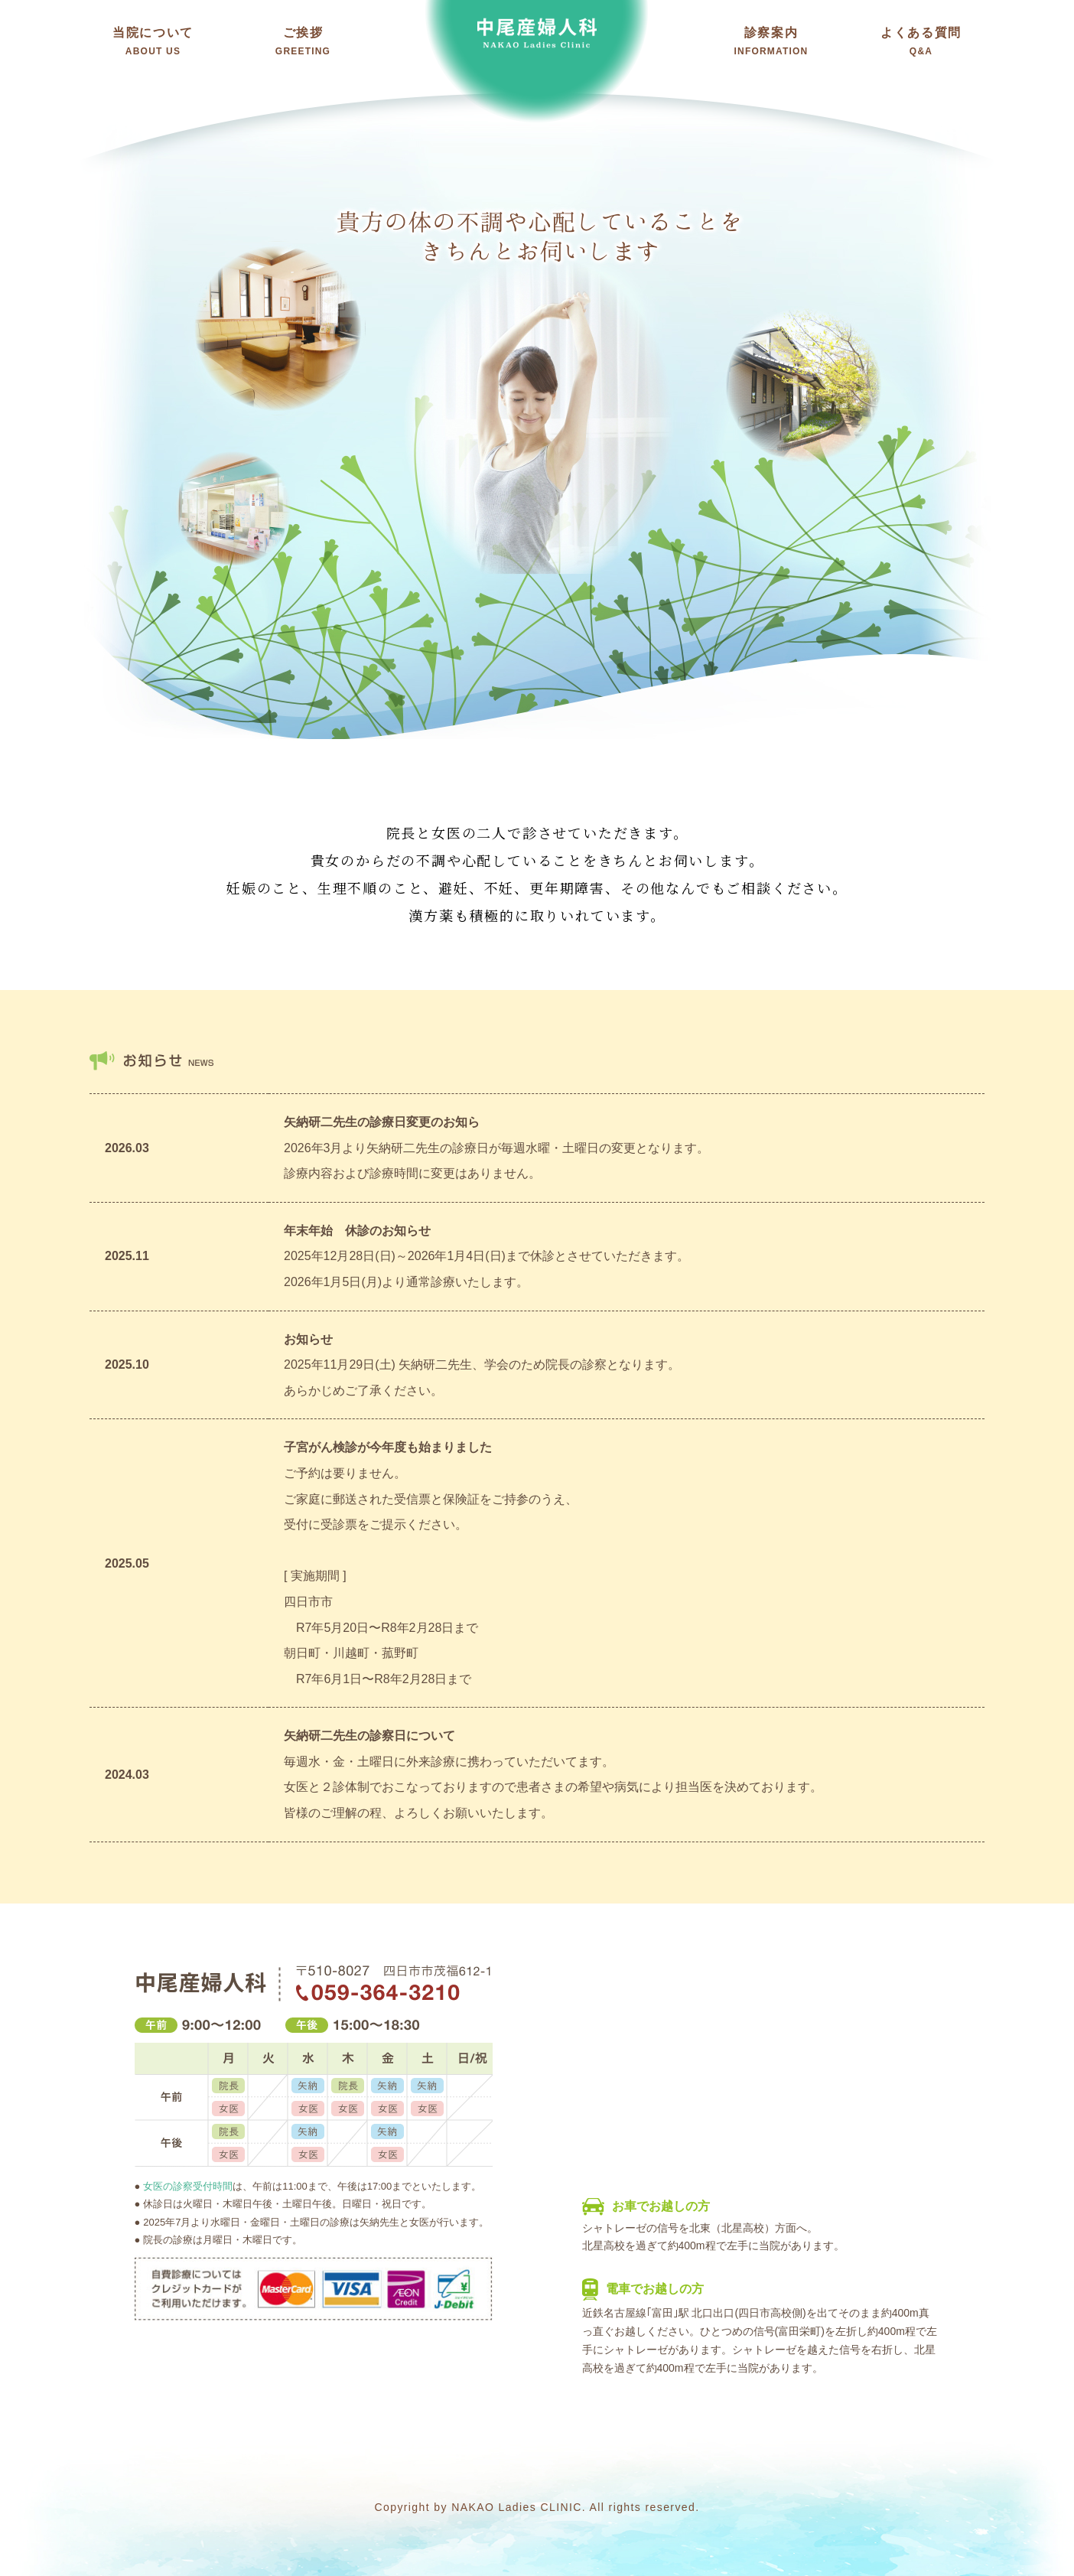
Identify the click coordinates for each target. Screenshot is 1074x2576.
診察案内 (771, 41)
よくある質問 (921, 41)
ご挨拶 (302, 41)
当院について (153, 41)
